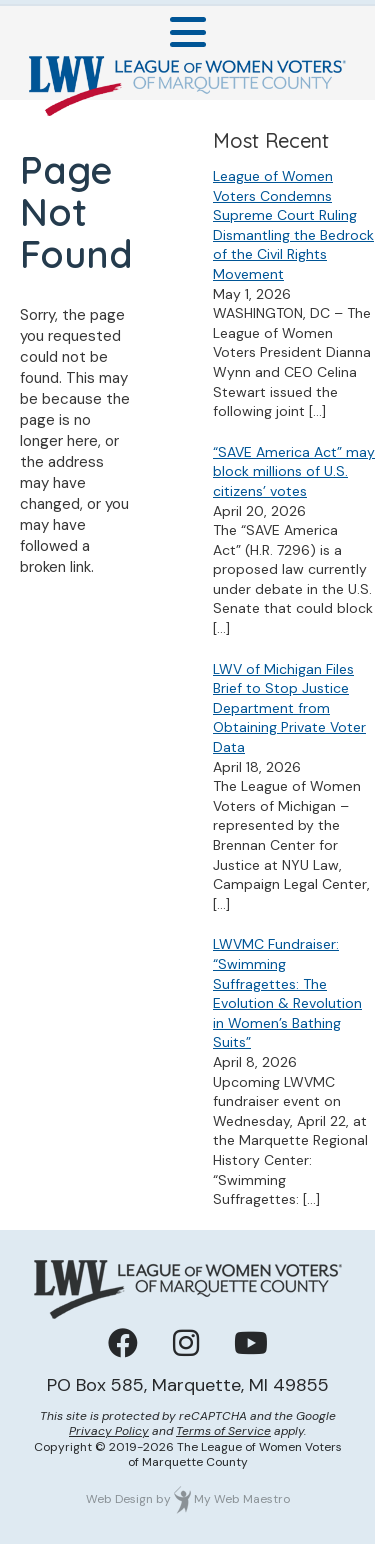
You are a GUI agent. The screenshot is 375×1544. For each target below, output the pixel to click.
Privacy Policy (109, 1431)
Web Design (119, 1499)
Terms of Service (223, 1431)
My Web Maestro (242, 1499)
